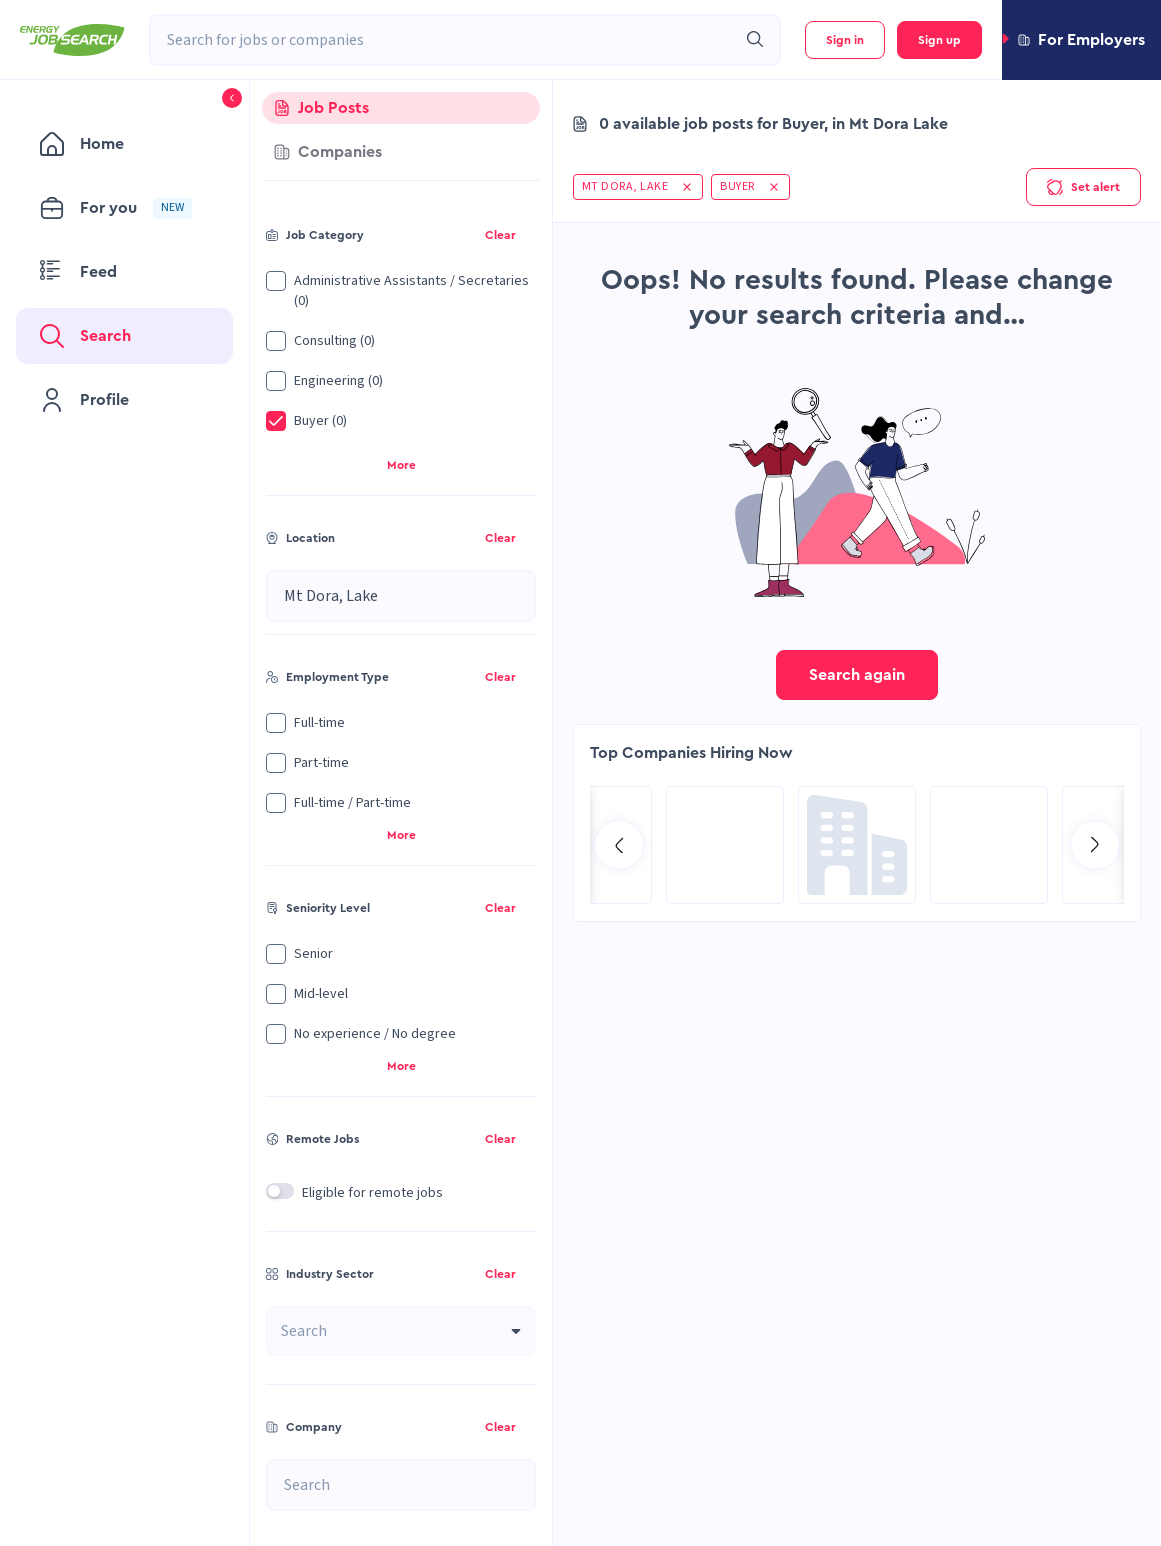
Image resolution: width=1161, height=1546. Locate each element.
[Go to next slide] (1095, 845)
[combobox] (443, 40)
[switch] (280, 1191)
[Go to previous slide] (619, 845)
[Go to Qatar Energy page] (725, 845)
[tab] (401, 108)
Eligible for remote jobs (372, 1193)
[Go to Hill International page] (593, 845)
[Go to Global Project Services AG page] (857, 845)
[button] (1081, 40)
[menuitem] (124, 144)
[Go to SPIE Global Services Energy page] (989, 845)
